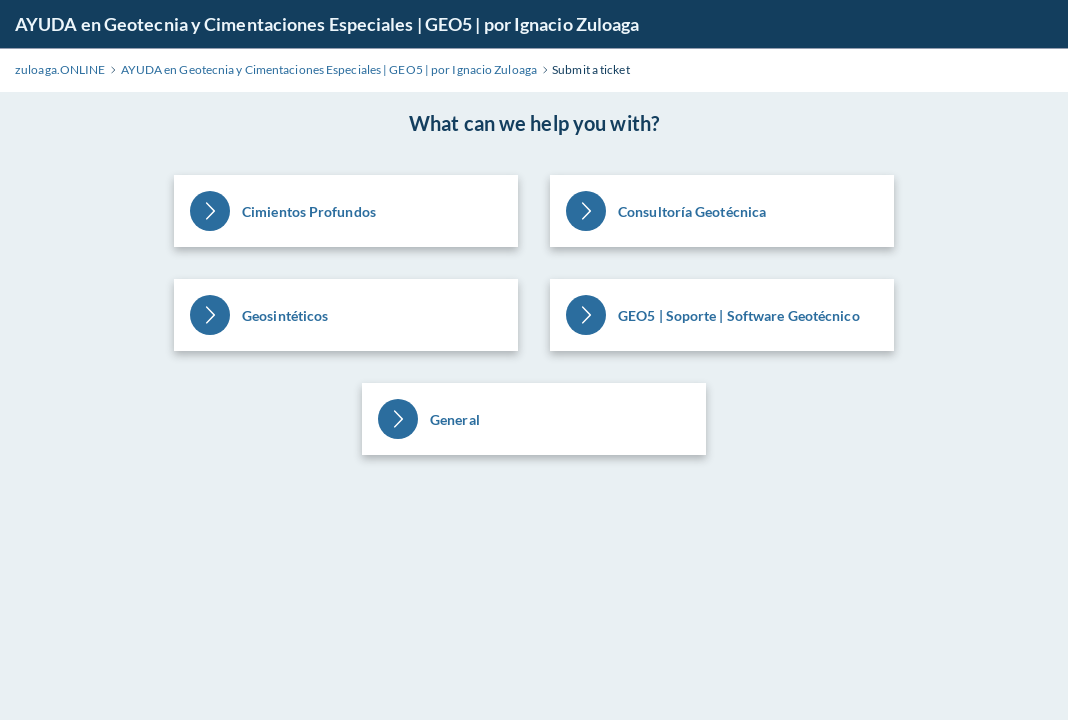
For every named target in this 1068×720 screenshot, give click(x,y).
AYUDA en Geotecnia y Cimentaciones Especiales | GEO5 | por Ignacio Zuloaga (327, 24)
